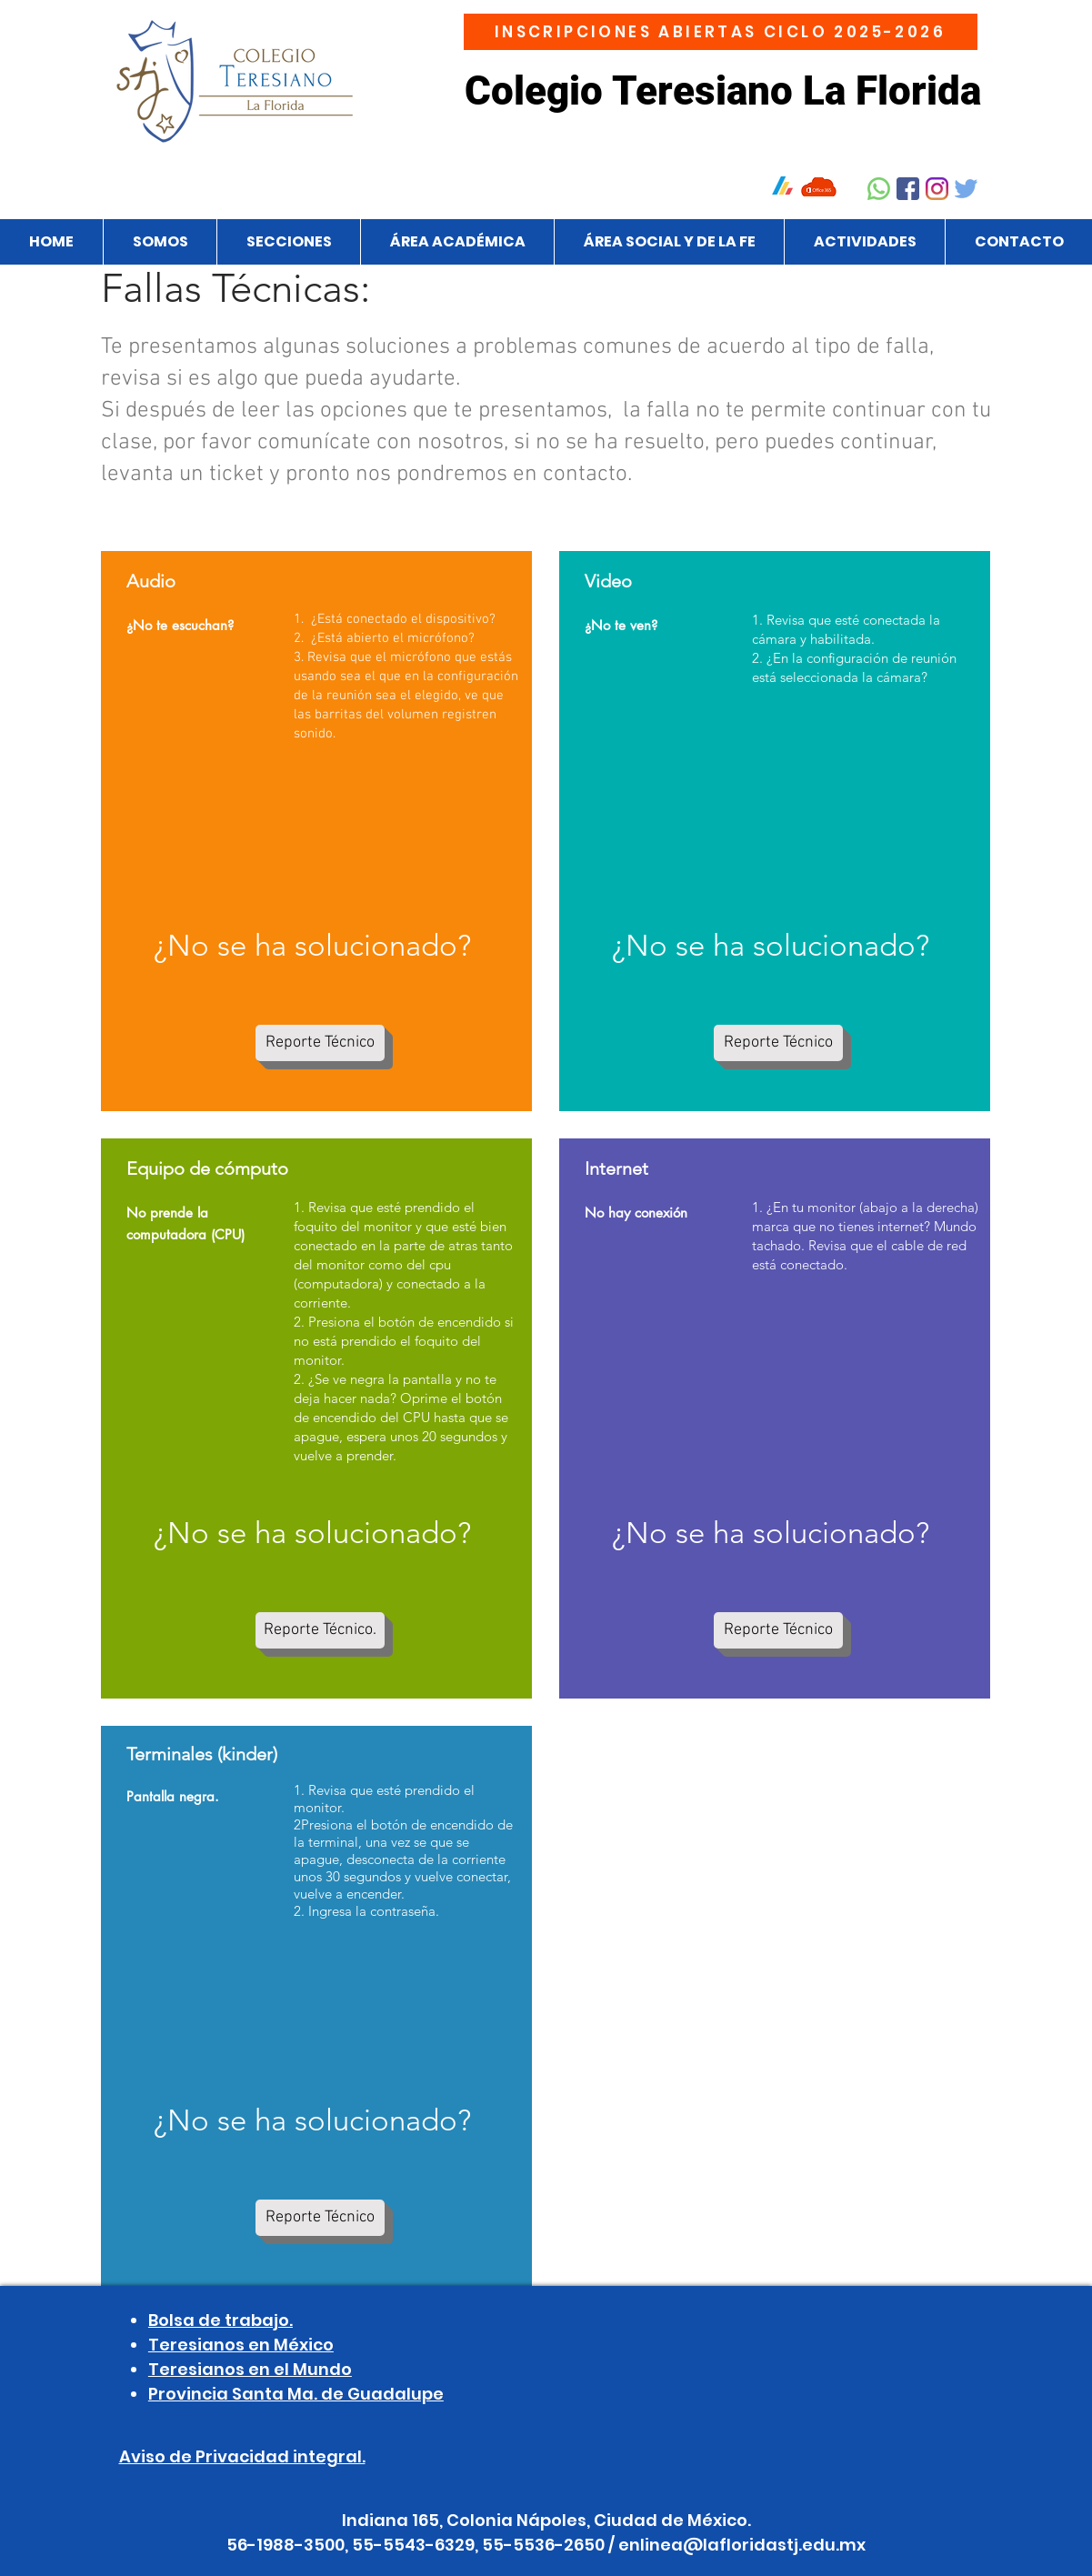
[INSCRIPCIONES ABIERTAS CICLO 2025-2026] (720, 32)
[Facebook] (908, 188)
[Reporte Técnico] (320, 1043)
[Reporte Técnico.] (320, 1630)
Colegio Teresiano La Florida (723, 91)
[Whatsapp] (878, 188)
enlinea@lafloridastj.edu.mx (742, 2544)
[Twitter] (966, 188)
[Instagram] (937, 188)
